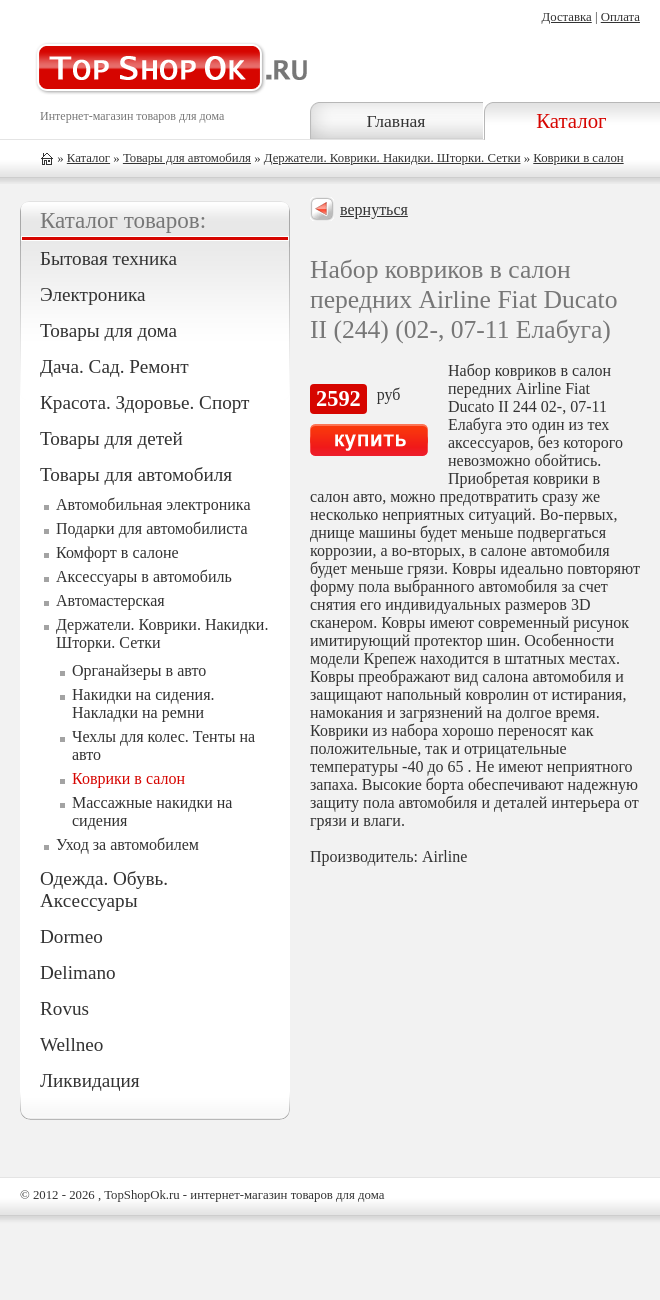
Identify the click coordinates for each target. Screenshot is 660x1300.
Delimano (78, 972)
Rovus (64, 1008)
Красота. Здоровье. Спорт (144, 402)
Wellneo (71, 1044)
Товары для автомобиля (187, 158)
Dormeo (71, 936)
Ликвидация (90, 1080)
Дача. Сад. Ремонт (114, 366)
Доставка (566, 17)
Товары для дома (108, 330)
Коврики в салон (578, 158)
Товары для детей (111, 438)
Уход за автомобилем (127, 844)
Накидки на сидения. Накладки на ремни (143, 703)
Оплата (620, 17)
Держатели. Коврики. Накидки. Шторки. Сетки (392, 158)
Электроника (92, 294)
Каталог (571, 120)
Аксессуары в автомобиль (144, 576)
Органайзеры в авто (139, 670)
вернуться (374, 209)
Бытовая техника (108, 258)
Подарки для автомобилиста (152, 528)
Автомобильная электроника (153, 504)
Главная (395, 121)
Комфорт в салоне (117, 552)
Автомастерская (110, 600)
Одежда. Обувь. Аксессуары (104, 889)
